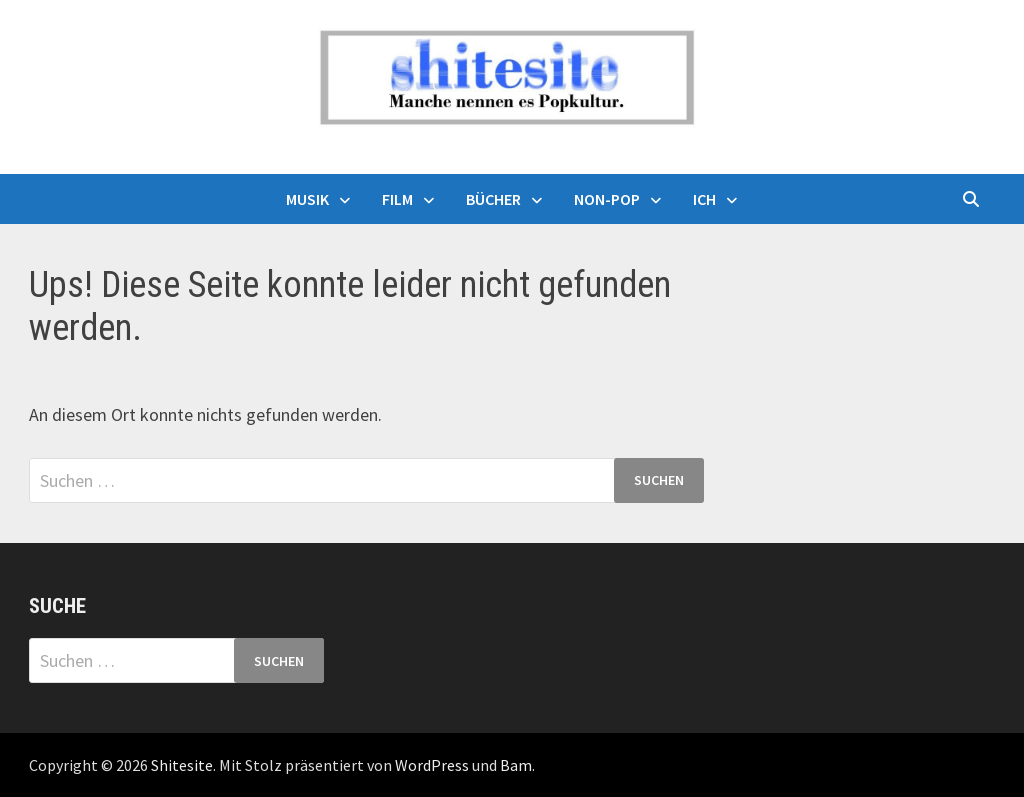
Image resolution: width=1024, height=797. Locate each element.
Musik (307, 199)
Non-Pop (607, 199)
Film (397, 199)
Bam (516, 765)
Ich (704, 199)
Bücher (493, 199)
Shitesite (182, 765)
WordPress (432, 765)
